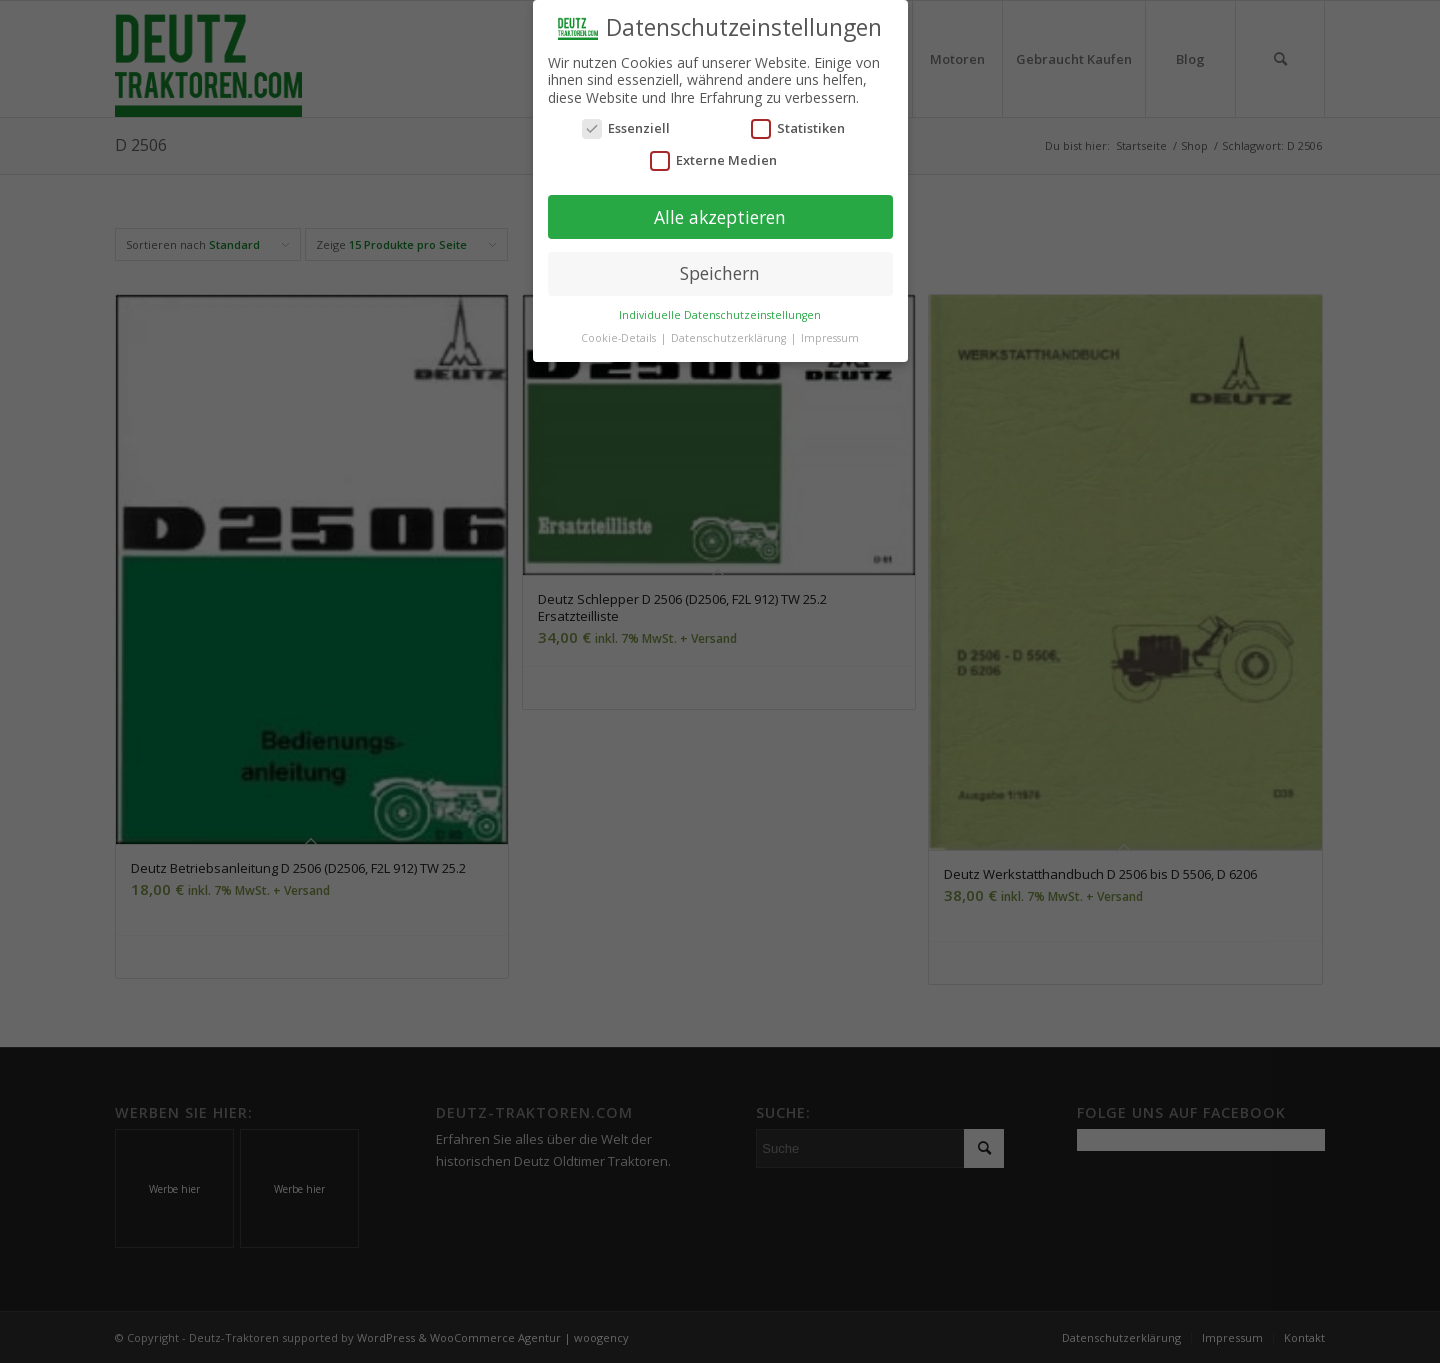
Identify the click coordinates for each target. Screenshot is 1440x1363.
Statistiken (798, 125)
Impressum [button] (830, 334)
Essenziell (626, 125)
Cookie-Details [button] (620, 334)
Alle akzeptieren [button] (720, 213)
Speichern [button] (720, 270)
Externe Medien (713, 156)
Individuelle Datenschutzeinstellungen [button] (720, 311)
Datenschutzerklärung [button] (730, 334)
